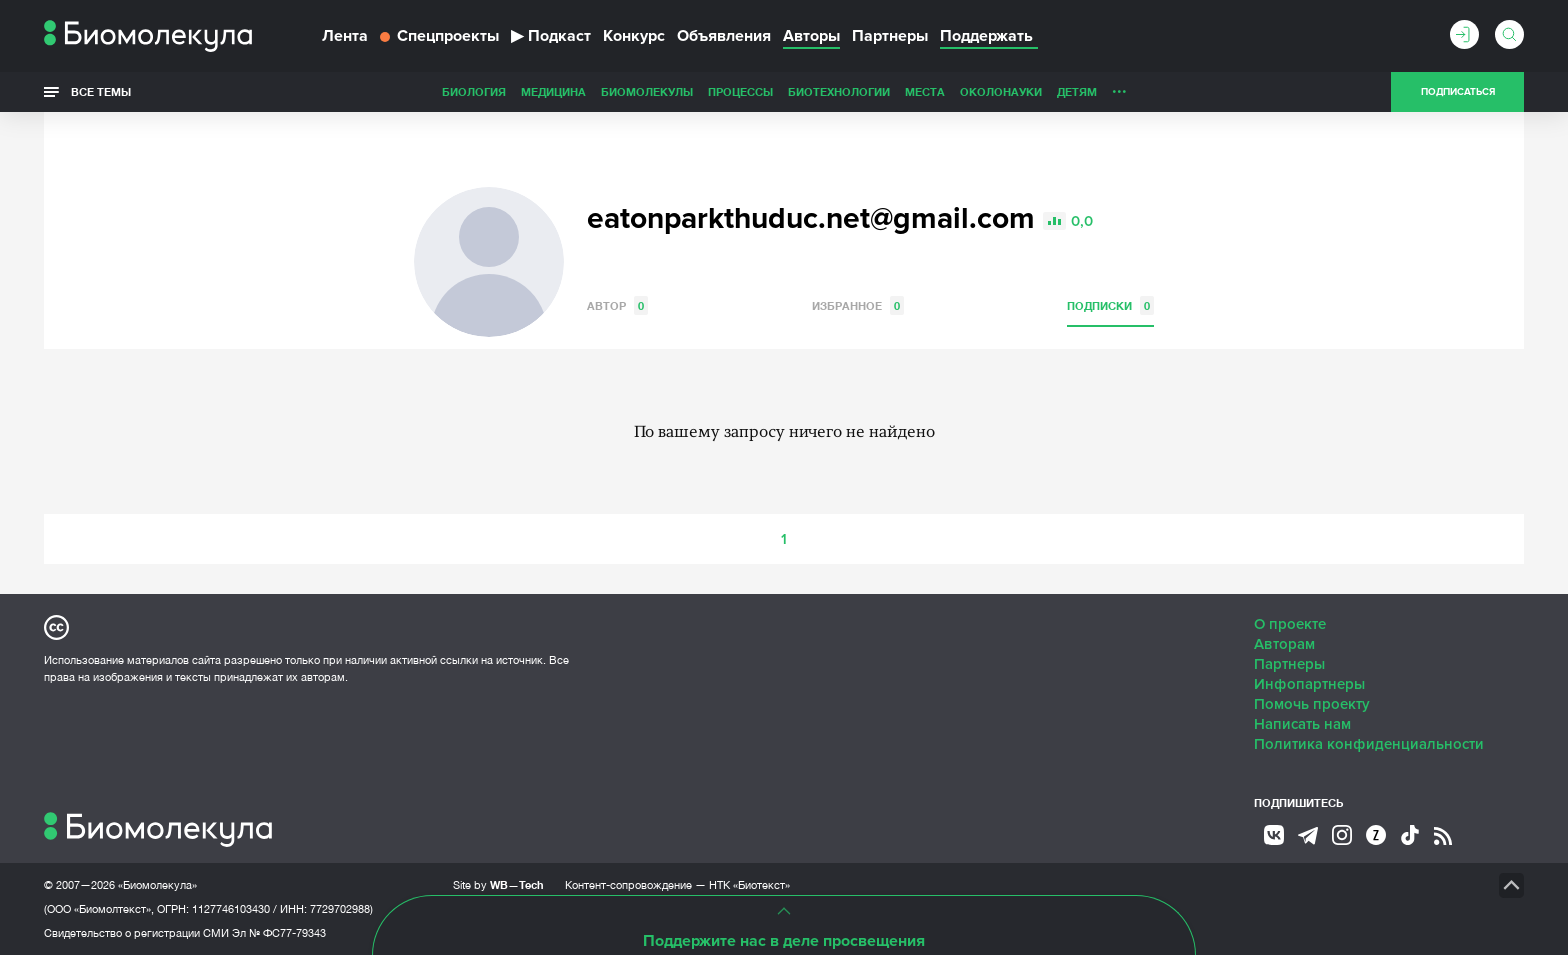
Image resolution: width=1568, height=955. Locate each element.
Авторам (1284, 644)
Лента (345, 36)
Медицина (412, 91)
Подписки (1110, 305)
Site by (498, 884)
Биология (333, 91)
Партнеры (890, 36)
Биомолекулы (506, 91)
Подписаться (1458, 92)
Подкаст (551, 36)
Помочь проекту (1312, 704)
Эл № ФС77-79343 (279, 933)
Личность (1002, 91)
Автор (617, 305)
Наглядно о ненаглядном (1185, 91)
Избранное (858, 305)
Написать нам (1302, 724)
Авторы (811, 36)
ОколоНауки (860, 91)
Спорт (1067, 91)
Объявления (724, 36)
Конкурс (634, 36)
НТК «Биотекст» (749, 885)
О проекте (1290, 624)
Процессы (599, 91)
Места (784, 91)
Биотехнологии (698, 91)
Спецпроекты (439, 36)
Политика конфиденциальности (1369, 744)
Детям (936, 91)
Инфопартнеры (1309, 684)
